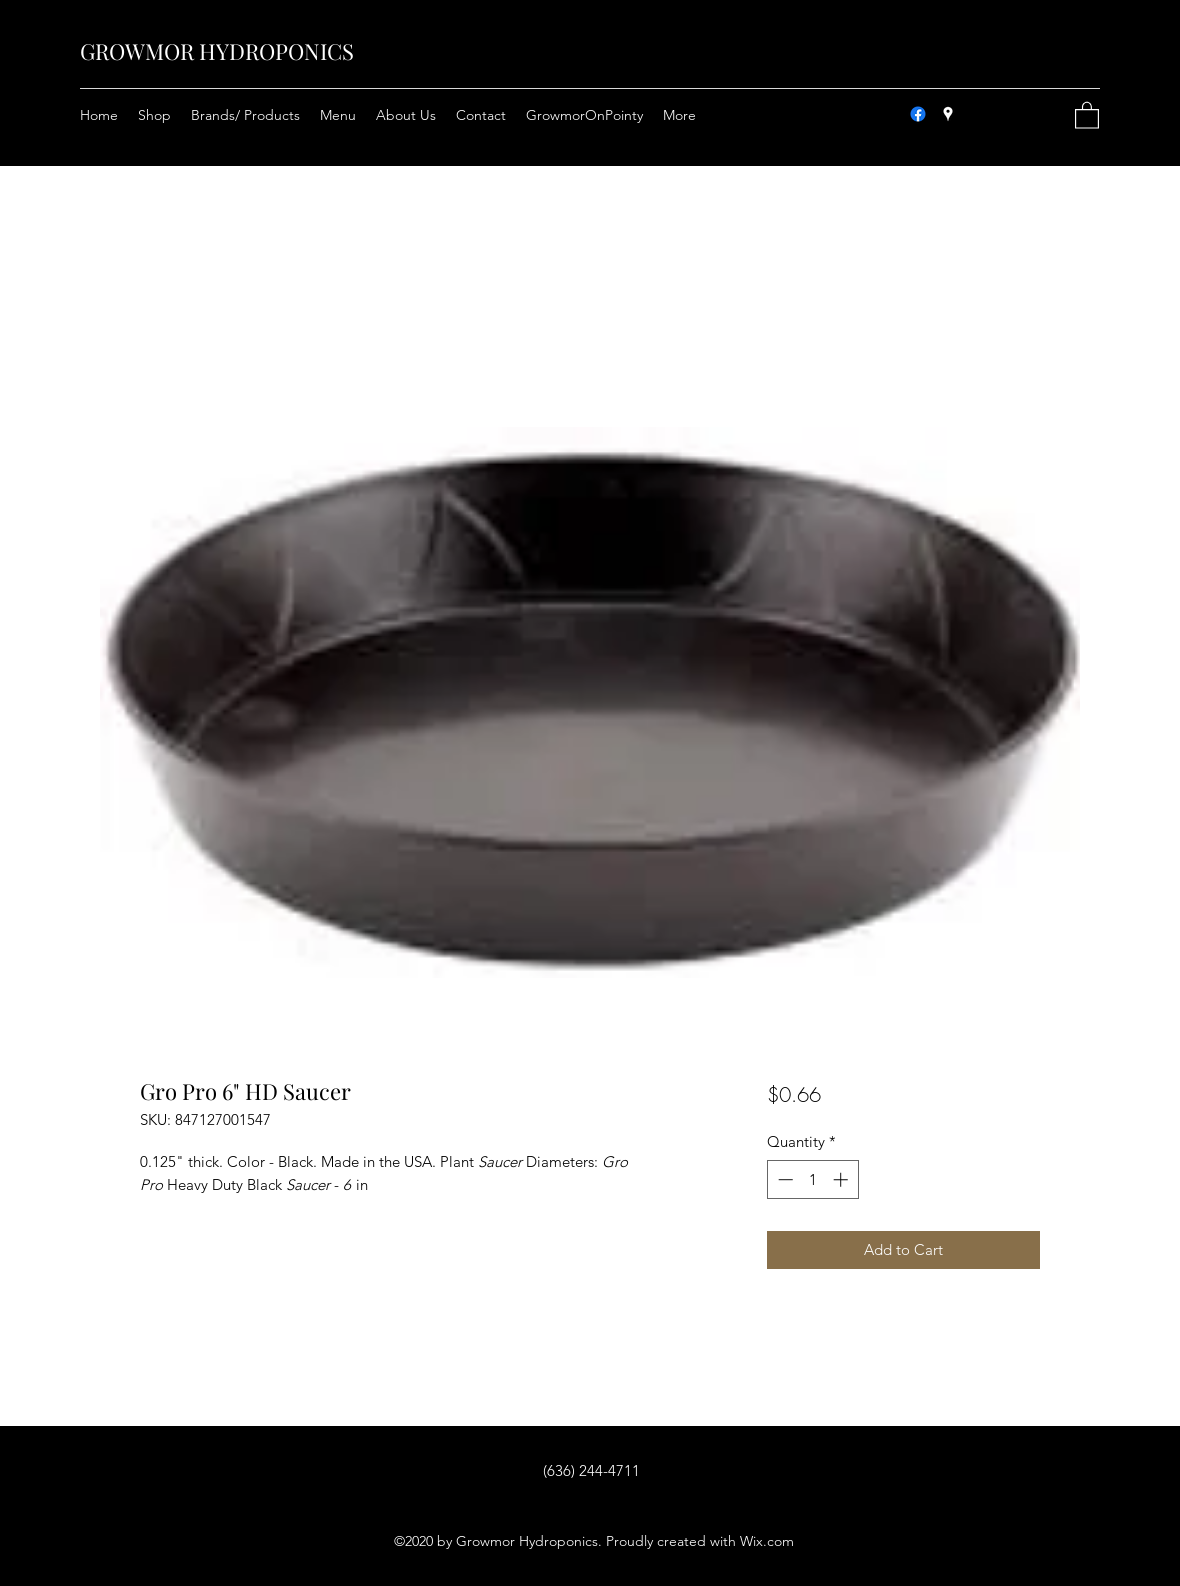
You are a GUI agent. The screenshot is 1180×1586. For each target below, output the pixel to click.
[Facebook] (918, 114)
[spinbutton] (812, 1179)
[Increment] (842, 1179)
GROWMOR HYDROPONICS (217, 51)
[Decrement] (783, 1179)
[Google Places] (948, 114)
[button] (1087, 114)
